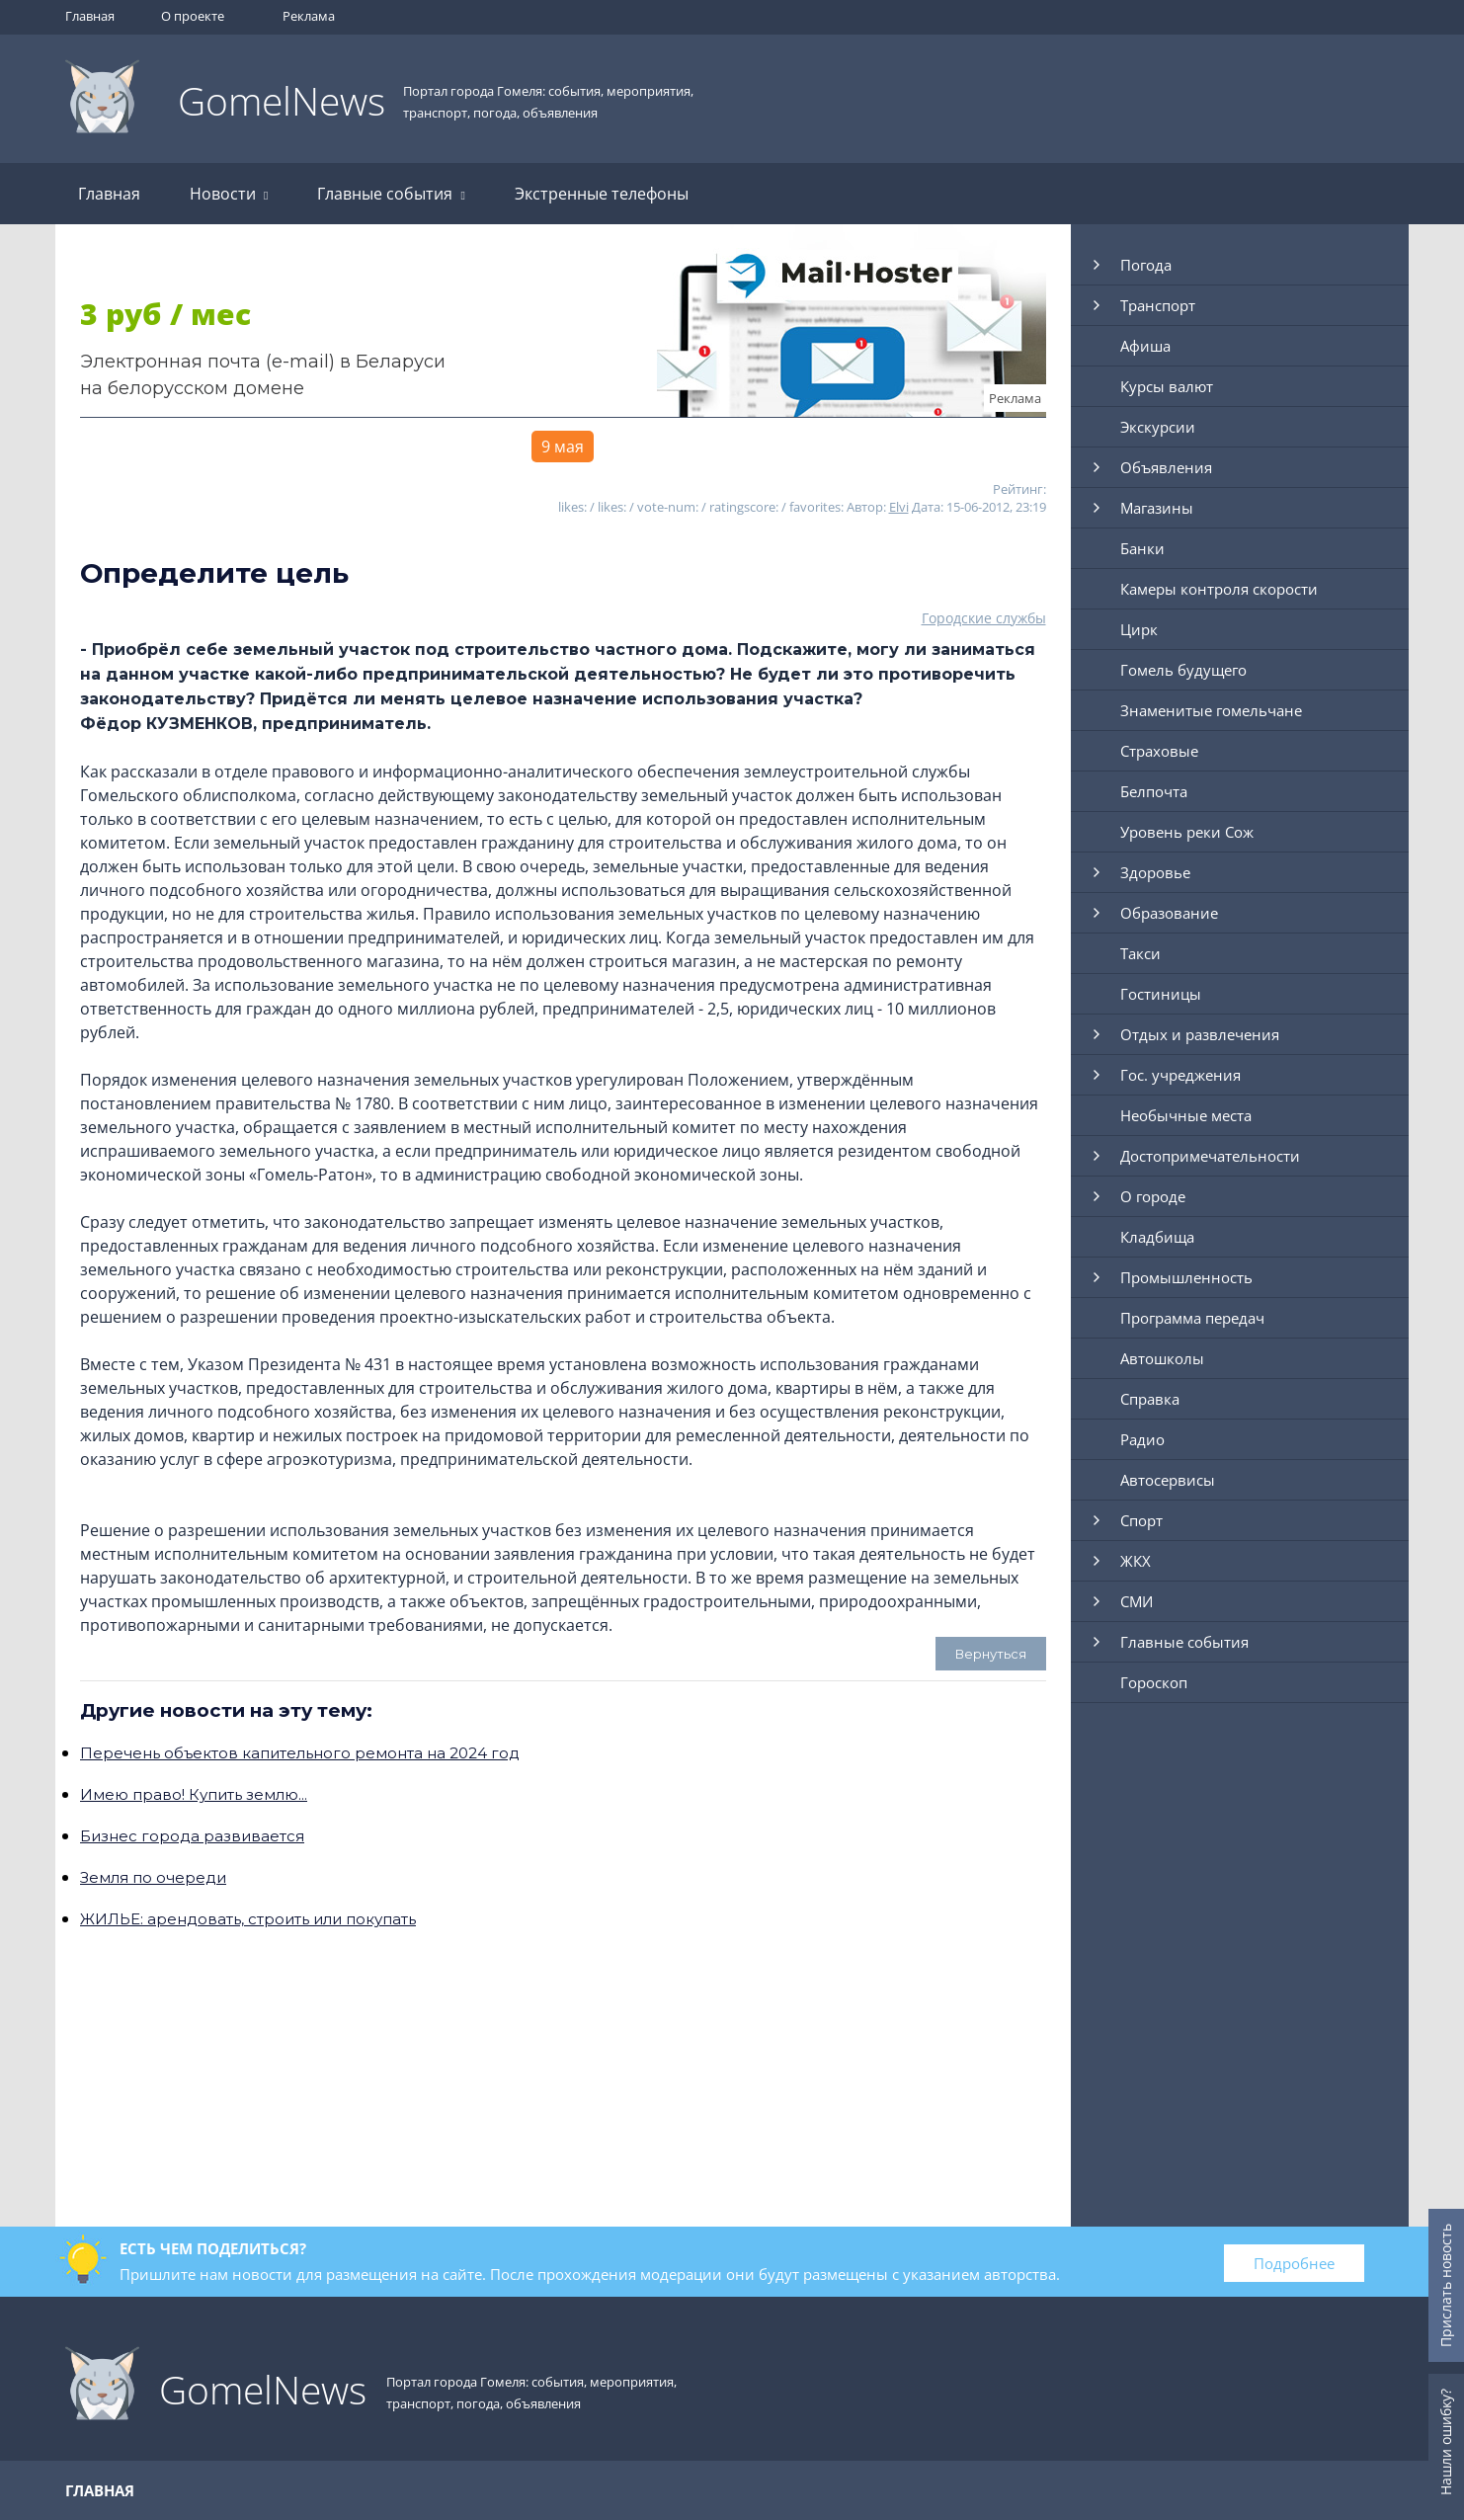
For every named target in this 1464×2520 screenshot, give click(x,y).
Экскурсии (1157, 427)
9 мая (562, 446)
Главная (90, 16)
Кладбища (1157, 1237)
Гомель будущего (1183, 670)
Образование (1169, 913)
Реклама (309, 16)
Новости (229, 193)
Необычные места (1186, 1115)
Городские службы (984, 618)
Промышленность (1186, 1277)
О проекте (192, 16)
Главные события (390, 193)
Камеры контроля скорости (1219, 589)
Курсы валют (1166, 386)
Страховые (1159, 751)
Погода (1146, 265)
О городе (1152, 1196)
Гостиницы (1160, 994)
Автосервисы (1167, 1480)
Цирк (1139, 629)
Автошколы (1162, 1358)
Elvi (899, 507)
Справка (1149, 1399)
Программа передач (1192, 1318)
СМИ (1136, 1601)
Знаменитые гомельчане (1211, 710)
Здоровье (1155, 872)
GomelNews (281, 100)
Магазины (1156, 508)
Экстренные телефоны (602, 193)
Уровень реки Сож (1187, 832)
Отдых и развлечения (1199, 1034)
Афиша (1145, 346)
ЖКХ (1135, 1561)
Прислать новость (1445, 2285)
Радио (1142, 1439)
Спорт (1141, 1520)
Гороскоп (1153, 1682)
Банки (1142, 548)
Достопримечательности (1210, 1156)
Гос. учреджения (1180, 1075)
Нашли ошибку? (1445, 2442)
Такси (1140, 953)
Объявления (1166, 467)
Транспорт (1157, 305)
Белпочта (1153, 791)
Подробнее (1294, 2263)
